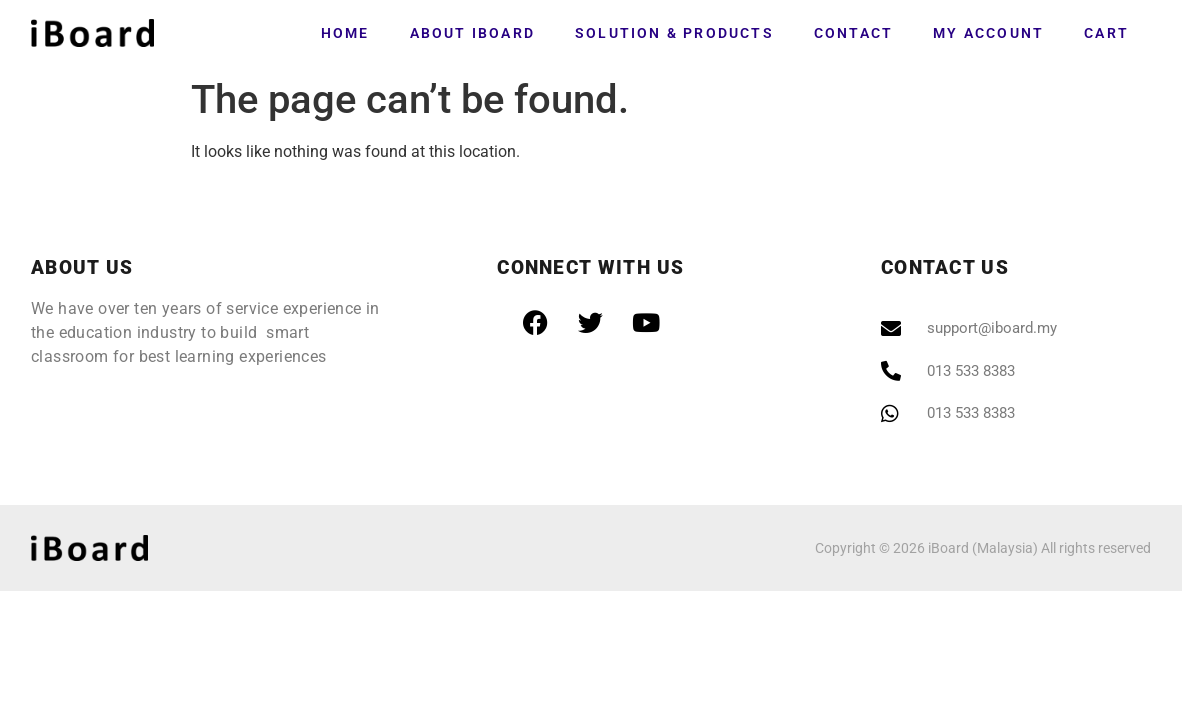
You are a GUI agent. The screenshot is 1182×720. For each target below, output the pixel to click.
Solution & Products (674, 33)
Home (345, 33)
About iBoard (472, 33)
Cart (1106, 33)
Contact (853, 33)
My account (988, 33)
